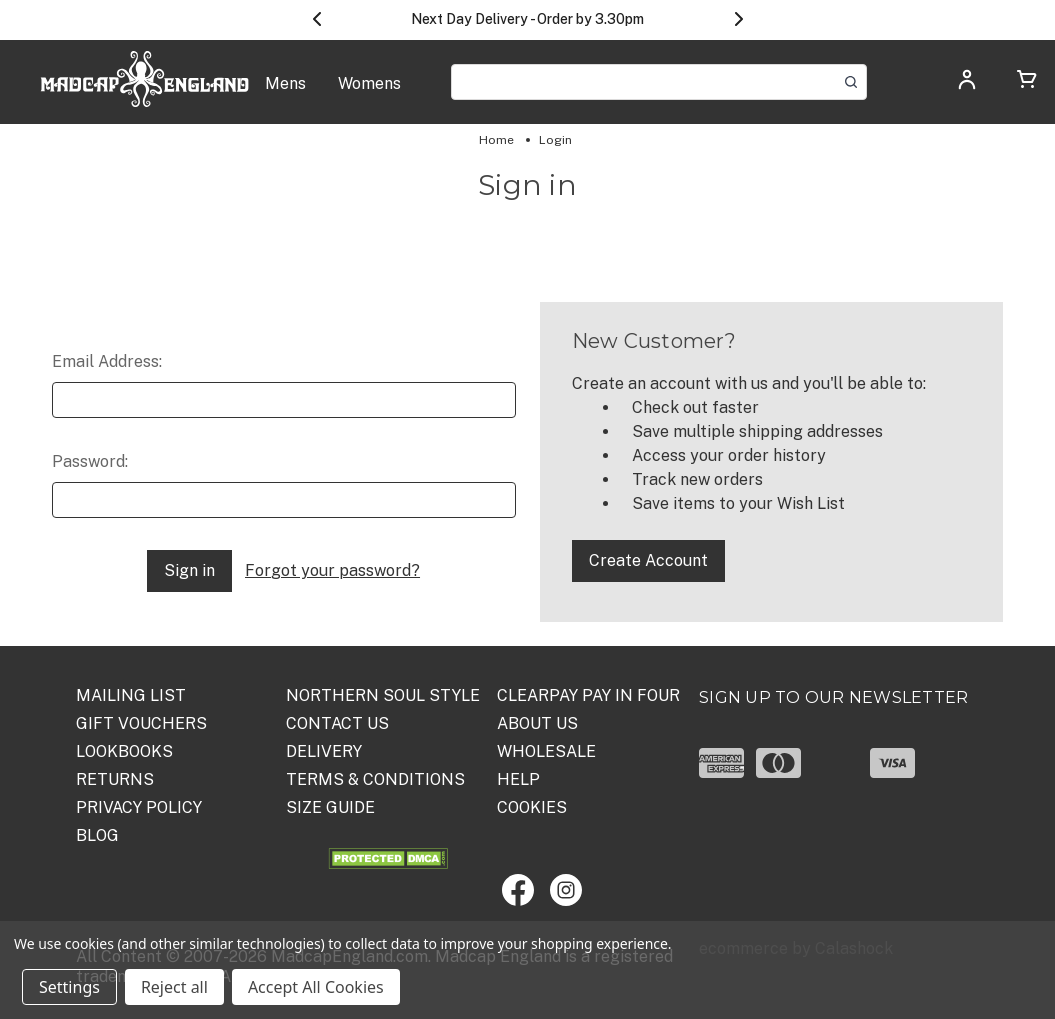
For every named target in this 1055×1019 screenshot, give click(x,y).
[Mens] (285, 94)
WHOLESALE (546, 751)
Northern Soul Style (383, 695)
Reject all (174, 987)
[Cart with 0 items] (1027, 82)
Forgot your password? (332, 570)
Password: (90, 461)
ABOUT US (537, 723)
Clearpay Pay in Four (588, 695)
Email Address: (107, 361)
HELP (518, 779)
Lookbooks (124, 751)
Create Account (648, 560)
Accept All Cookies (316, 987)
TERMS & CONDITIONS (375, 779)
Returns (115, 779)
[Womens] (369, 94)
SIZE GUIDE (330, 807)
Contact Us (337, 723)
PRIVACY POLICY (139, 807)
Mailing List (131, 695)
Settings (69, 987)
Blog (97, 835)
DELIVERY (324, 751)
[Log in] (967, 85)
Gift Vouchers (141, 723)
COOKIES (532, 807)
